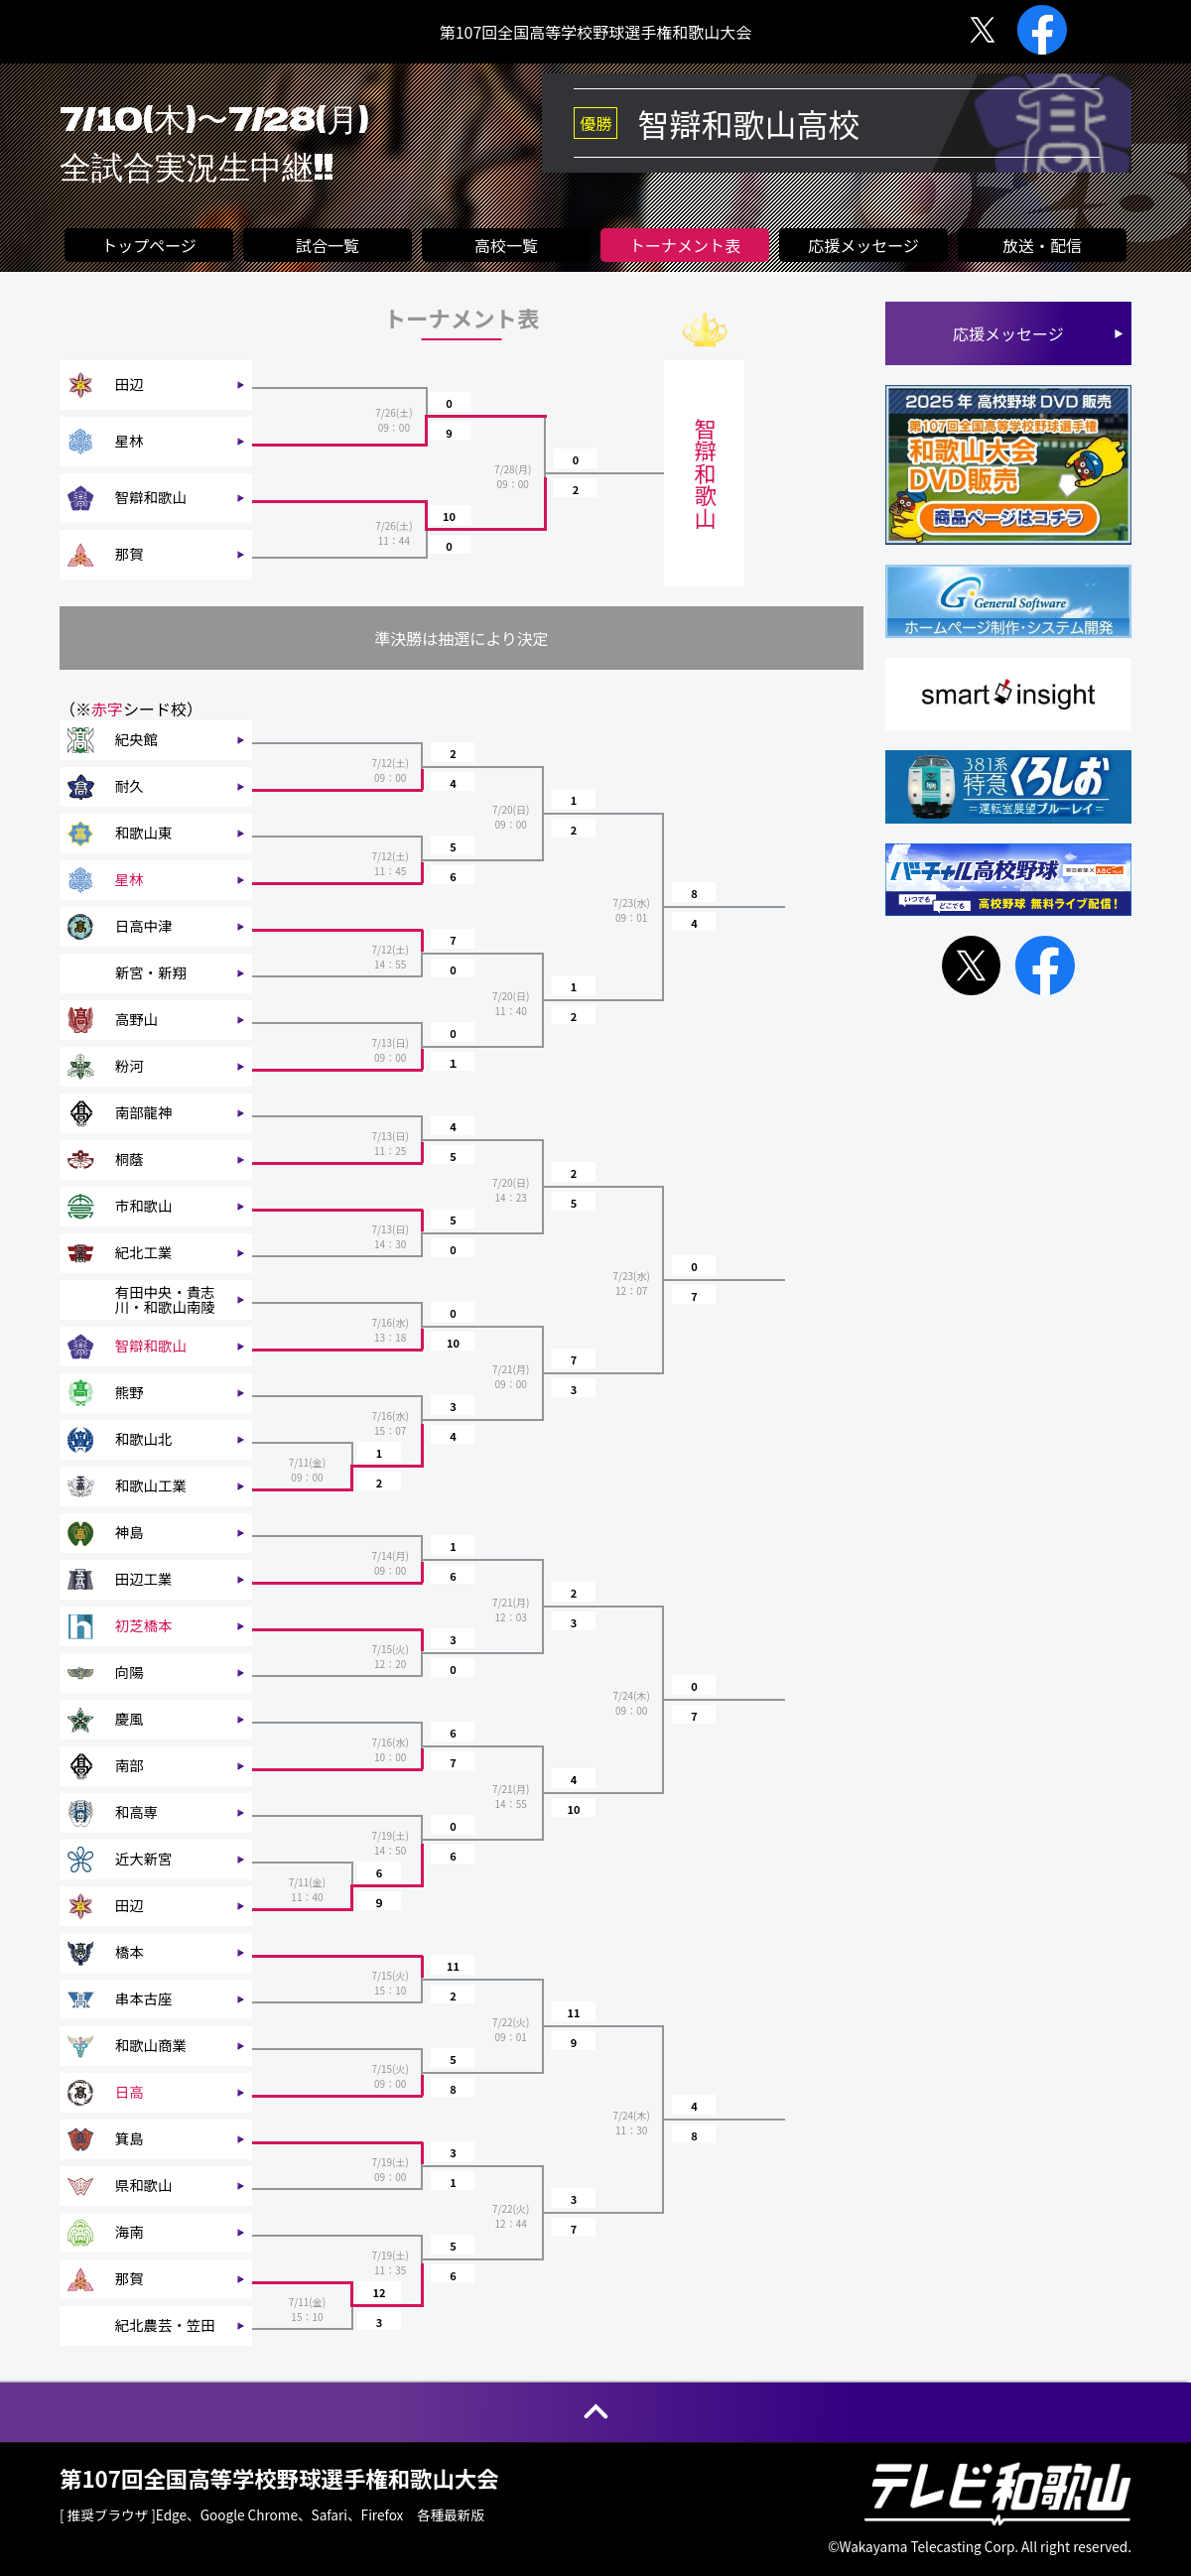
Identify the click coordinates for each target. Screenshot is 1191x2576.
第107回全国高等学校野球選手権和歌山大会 (596, 32)
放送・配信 (1042, 245)
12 (379, 2292)
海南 (129, 2232)
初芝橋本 (144, 1625)
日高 (129, 2092)
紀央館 (136, 739)
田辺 (129, 384)
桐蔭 (129, 1159)
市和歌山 (144, 1206)
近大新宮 (144, 1859)
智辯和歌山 (151, 497)
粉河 (129, 1066)
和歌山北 (144, 1439)
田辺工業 (144, 1579)
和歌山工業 (151, 1485)
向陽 (129, 1672)
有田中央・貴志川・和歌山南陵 (165, 1299)
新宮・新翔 (151, 972)
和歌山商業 (151, 2045)
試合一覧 (327, 245)
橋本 (129, 1952)
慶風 (129, 1719)
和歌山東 (144, 832)
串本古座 (144, 1998)
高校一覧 (506, 245)
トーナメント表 (684, 245)
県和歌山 (144, 2185)
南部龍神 (144, 1112)
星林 (129, 441)
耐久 (129, 786)
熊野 (129, 1392)
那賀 (129, 554)
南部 (129, 1765)
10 (449, 516)
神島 (129, 1532)
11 (453, 1966)
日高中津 (144, 926)
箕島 (129, 2138)
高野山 (136, 1019)
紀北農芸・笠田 (165, 2325)
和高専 (136, 1812)
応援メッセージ (863, 245)
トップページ (149, 245)
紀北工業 (144, 1252)
